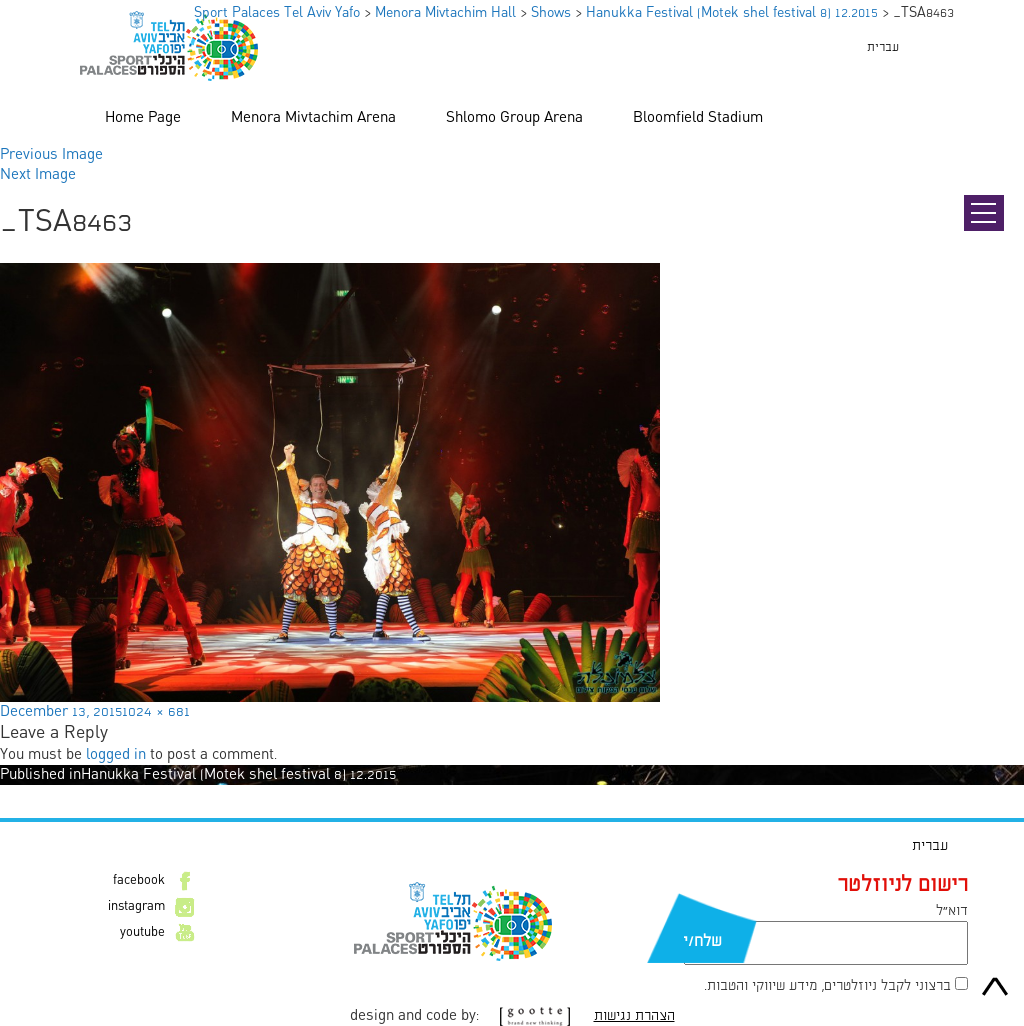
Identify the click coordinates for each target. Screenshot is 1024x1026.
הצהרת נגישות (634, 1016)
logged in (116, 755)
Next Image (38, 175)
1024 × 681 (156, 712)
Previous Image (51, 155)
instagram (136, 907)
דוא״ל (952, 911)
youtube (142, 933)
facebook (139, 881)
